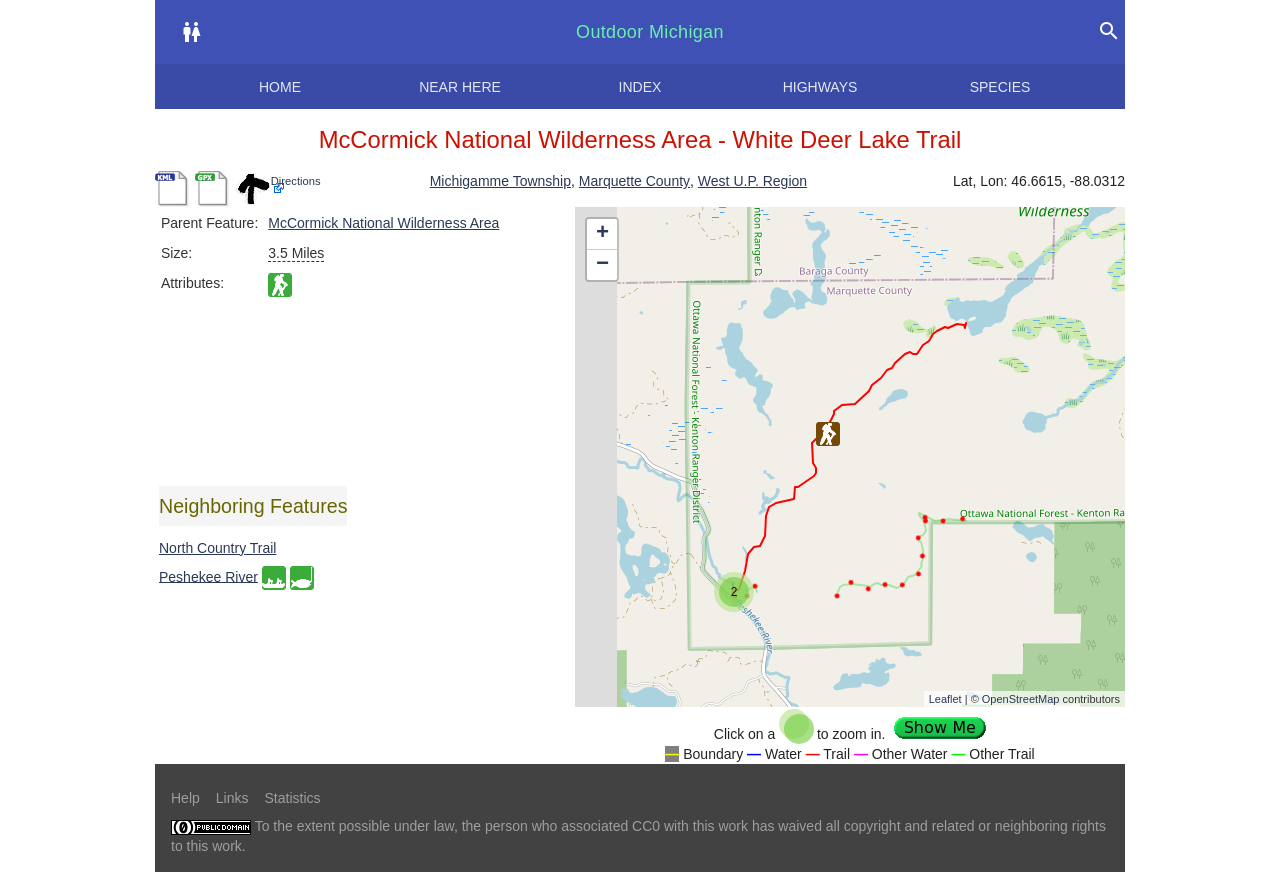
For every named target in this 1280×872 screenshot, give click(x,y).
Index (640, 87)
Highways (820, 87)
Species (1000, 87)
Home (280, 87)
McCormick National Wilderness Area (383, 223)
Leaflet (945, 699)
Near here (460, 87)
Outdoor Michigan (650, 32)
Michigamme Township (500, 181)
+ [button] (602, 234)
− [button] (602, 265)
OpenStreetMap (1021, 699)
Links (232, 798)
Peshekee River (208, 576)
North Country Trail (217, 548)
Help (185, 798)
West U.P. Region (752, 181)
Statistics (292, 798)
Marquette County (634, 181)
